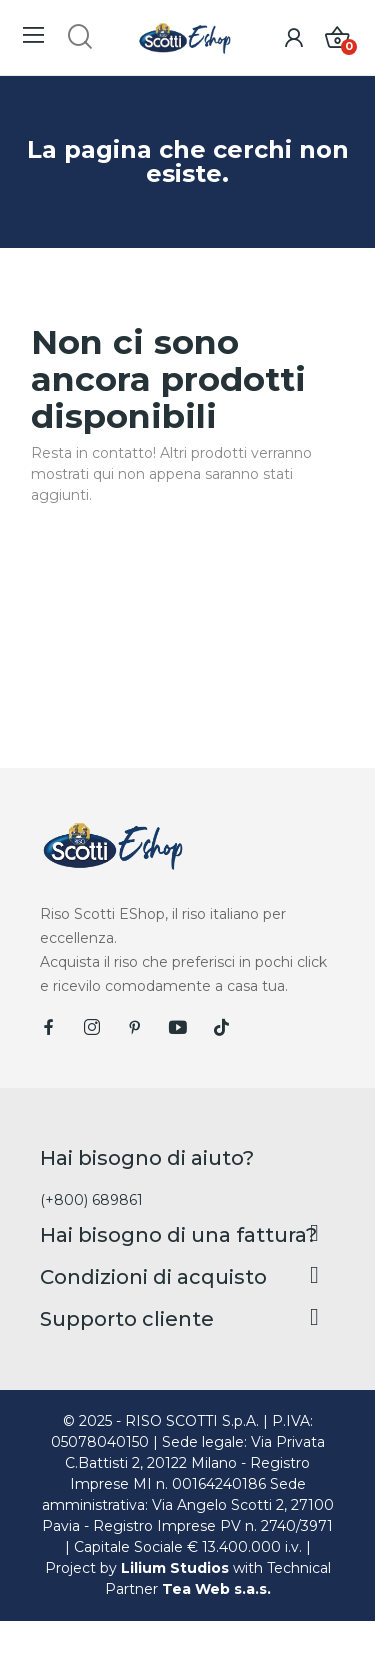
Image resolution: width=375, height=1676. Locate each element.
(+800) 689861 (91, 1200)
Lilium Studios (175, 1568)
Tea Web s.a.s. (216, 1589)
